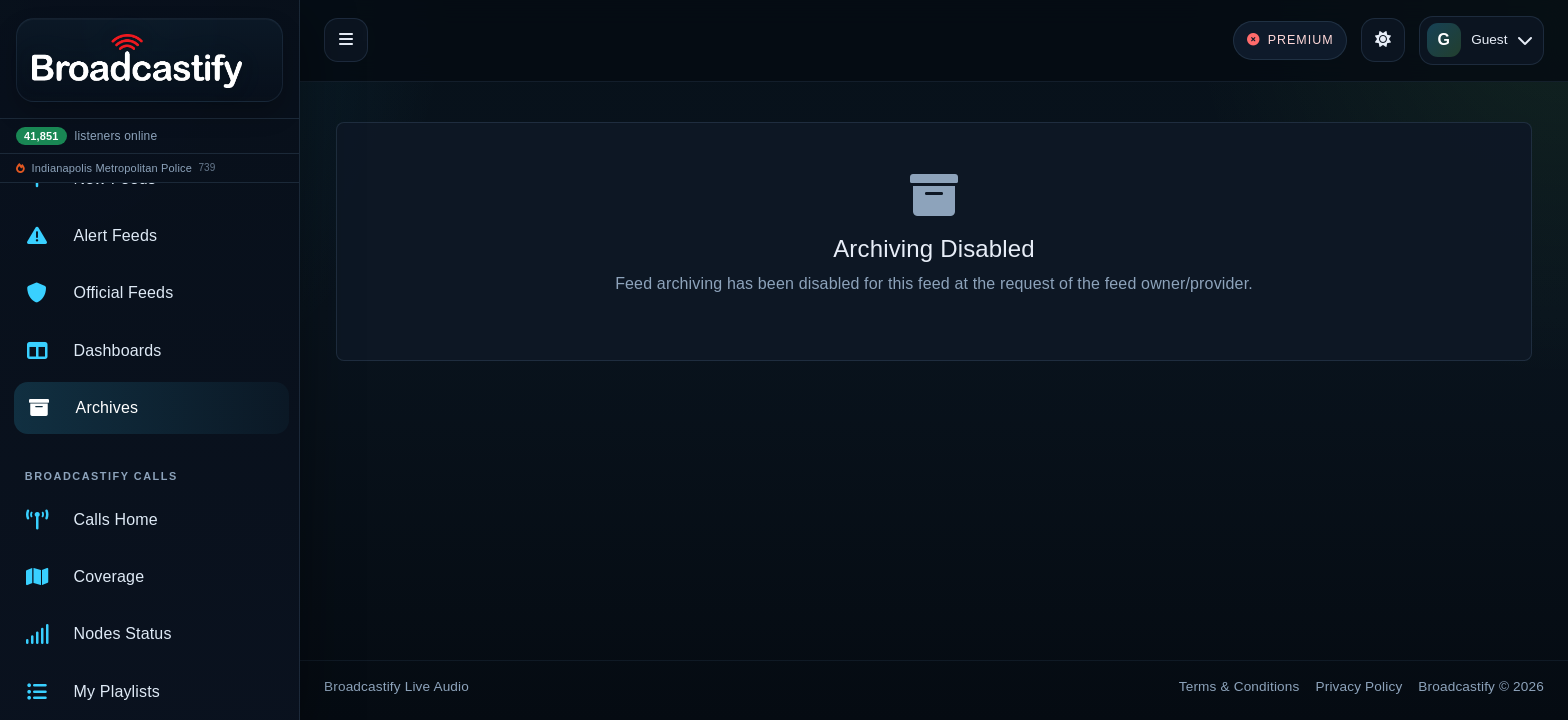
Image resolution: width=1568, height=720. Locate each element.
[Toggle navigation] (346, 40)
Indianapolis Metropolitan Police (112, 168)
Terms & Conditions (1239, 686)
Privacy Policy (1359, 686)
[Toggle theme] (1383, 40)
